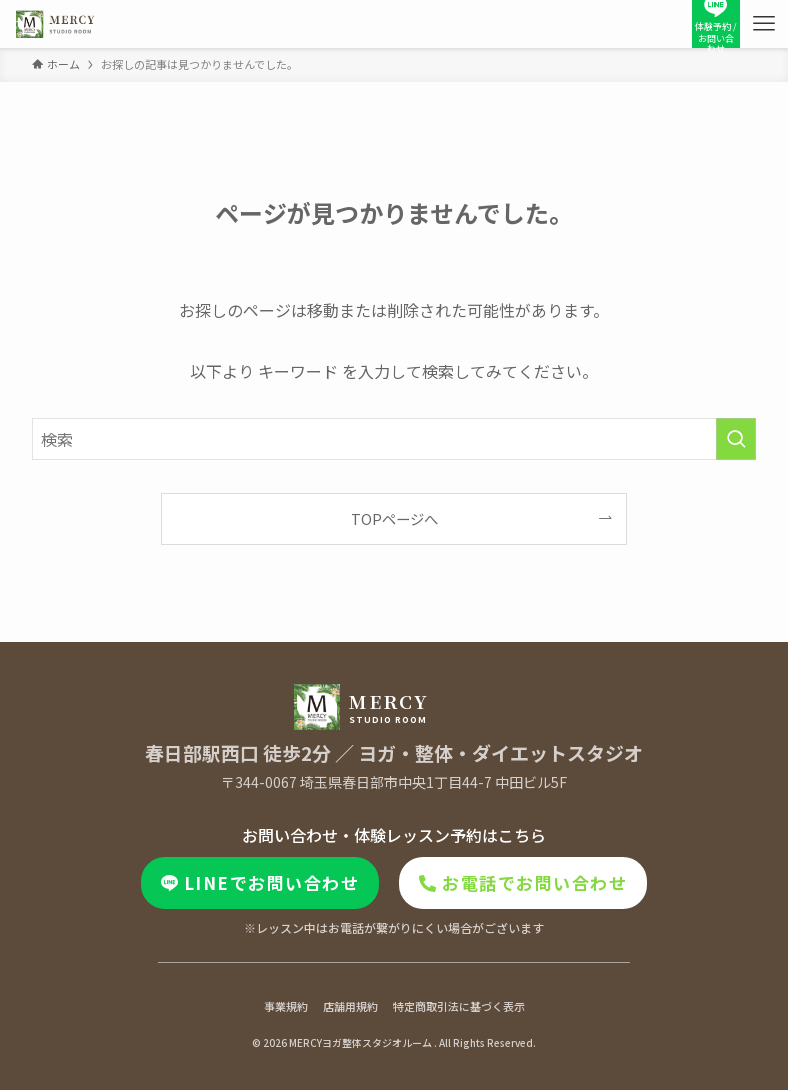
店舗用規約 (350, 1006)
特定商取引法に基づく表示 (459, 1006)
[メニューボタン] (764, 24)
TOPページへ (394, 518)
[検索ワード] (394, 439)
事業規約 (286, 1006)
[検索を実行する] (736, 439)
